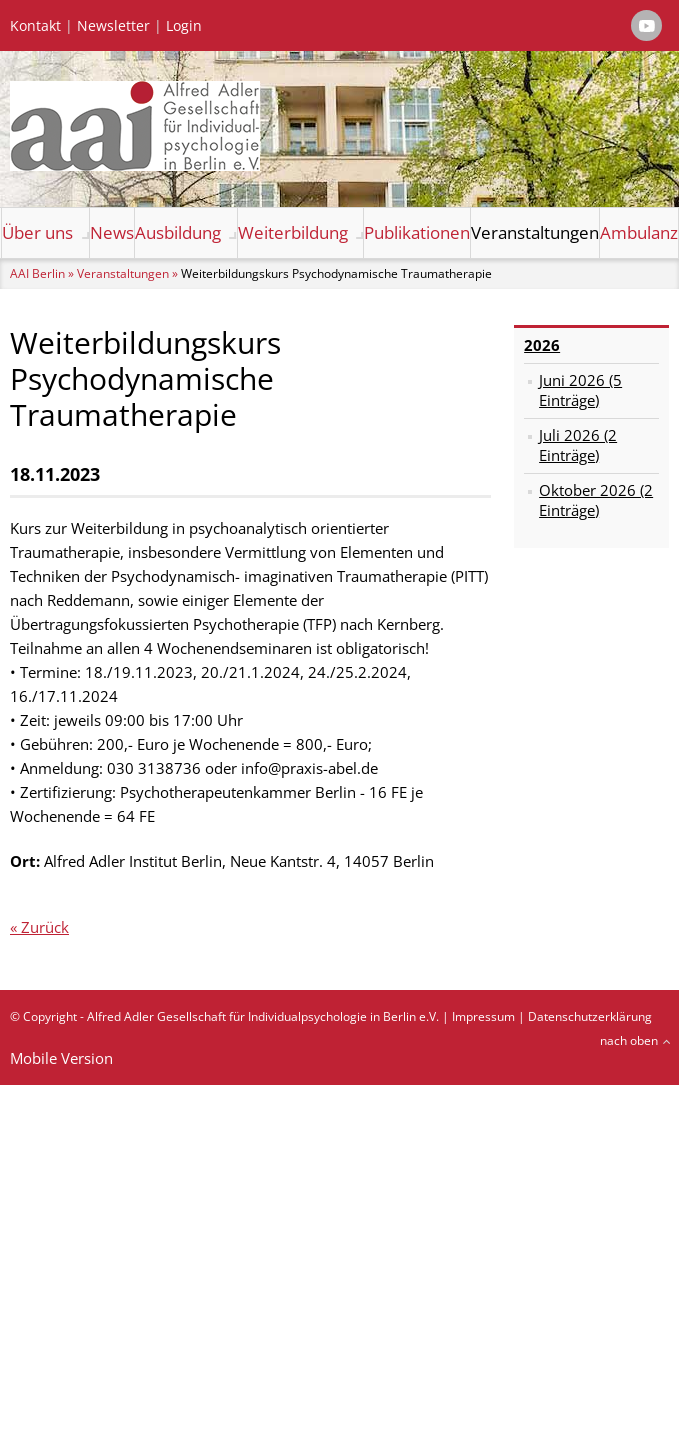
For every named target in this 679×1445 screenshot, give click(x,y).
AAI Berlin (37, 273)
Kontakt (35, 26)
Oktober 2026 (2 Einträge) (596, 500)
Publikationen (417, 232)
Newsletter (113, 26)
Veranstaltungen (535, 232)
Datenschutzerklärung (590, 1016)
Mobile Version (61, 1058)
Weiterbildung (293, 232)
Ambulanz (639, 232)
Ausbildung (178, 232)
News (112, 232)
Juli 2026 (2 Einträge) (578, 445)
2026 (542, 345)
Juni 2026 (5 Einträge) (580, 390)
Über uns (37, 232)
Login (184, 26)
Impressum (483, 1016)
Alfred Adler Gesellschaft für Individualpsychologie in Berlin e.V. (263, 1016)
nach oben (629, 1040)
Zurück (45, 927)
